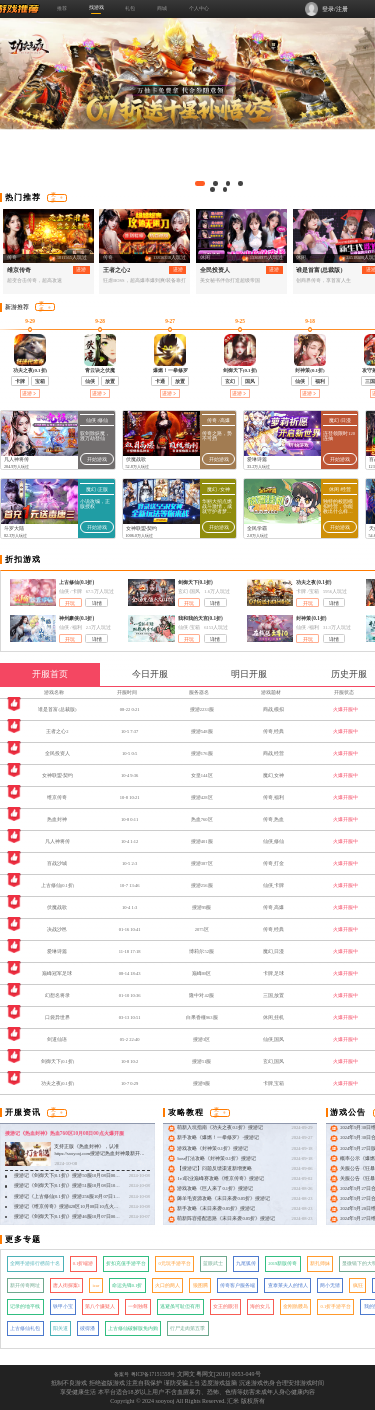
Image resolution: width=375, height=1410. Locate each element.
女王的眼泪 (225, 1306)
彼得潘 (87, 1328)
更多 (57, 197)
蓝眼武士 (213, 1263)
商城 (162, 8)
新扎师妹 (320, 1263)
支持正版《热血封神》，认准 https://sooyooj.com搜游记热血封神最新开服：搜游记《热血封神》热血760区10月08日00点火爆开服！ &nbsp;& (99, 1156)
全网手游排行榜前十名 (35, 1263)
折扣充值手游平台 (126, 1263)
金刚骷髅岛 (295, 1306)
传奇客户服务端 (237, 1285)
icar (96, 1285)
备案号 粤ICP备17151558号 (144, 1374)
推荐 (62, 8)
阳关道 (60, 1328)
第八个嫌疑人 (100, 1306)
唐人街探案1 (66, 1285)
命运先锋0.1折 (127, 1285)
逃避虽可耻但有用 (180, 1306)
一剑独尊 (138, 1306)
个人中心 (199, 8)
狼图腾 (200, 1285)
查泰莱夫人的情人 (288, 1285)
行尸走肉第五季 (187, 1328)
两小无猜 (330, 1285)
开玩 (70, 603)
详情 (97, 603)
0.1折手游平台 (336, 1306)
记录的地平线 (25, 1306)
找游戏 (96, 7)
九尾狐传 (246, 1263)
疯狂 (358, 1285)
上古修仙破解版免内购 (133, 1328)
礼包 (130, 8)
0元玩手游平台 (174, 1263)
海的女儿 (260, 1306)
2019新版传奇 (282, 1263)
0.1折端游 (83, 1263)
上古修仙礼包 (25, 1328)
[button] (200, 183)
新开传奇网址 (25, 1285)
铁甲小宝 (63, 1306)
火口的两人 (167, 1285)
